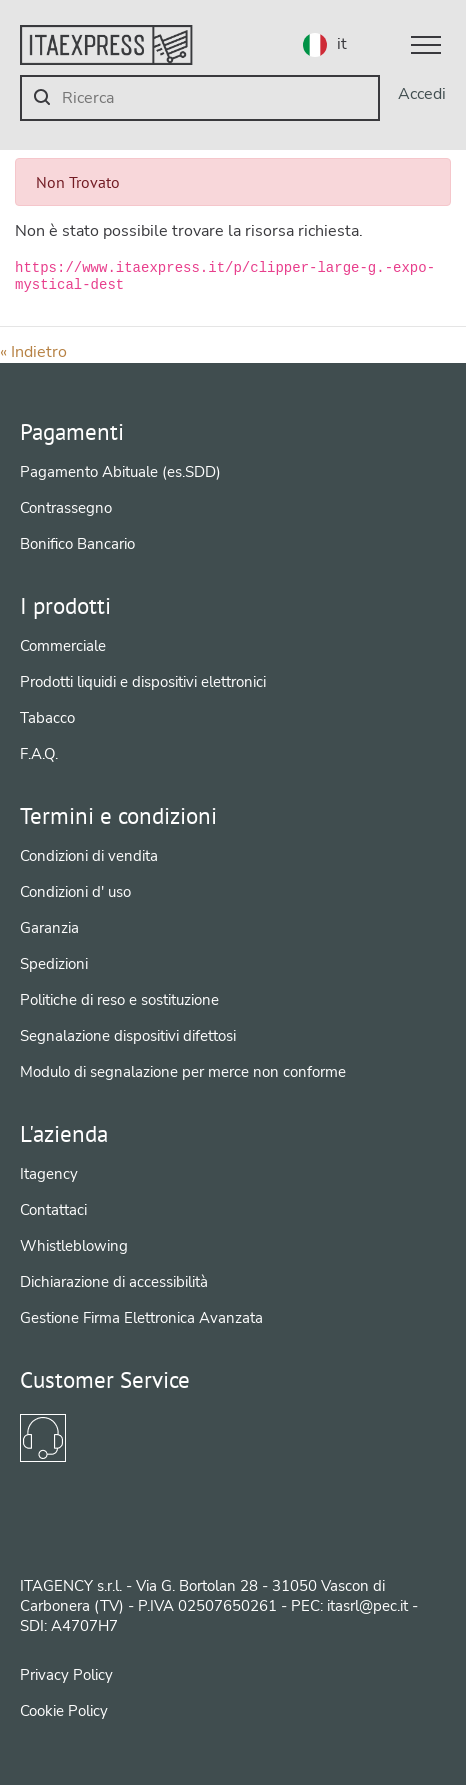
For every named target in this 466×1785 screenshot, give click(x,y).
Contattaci (53, 1210)
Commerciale (63, 646)
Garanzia (49, 928)
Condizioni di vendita (89, 856)
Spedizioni (54, 964)
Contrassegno (66, 508)
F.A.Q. (39, 754)
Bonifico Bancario (77, 544)
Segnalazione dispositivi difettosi (128, 1036)
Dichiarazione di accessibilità (114, 1282)
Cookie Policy (64, 1711)
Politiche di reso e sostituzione (119, 1000)
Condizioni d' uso (75, 892)
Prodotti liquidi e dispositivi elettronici (143, 682)
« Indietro (33, 352)
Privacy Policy (66, 1675)
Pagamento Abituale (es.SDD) (120, 472)
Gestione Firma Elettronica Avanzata (141, 1318)
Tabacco (47, 718)
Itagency (49, 1174)
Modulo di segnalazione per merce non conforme (183, 1072)
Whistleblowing (74, 1246)
